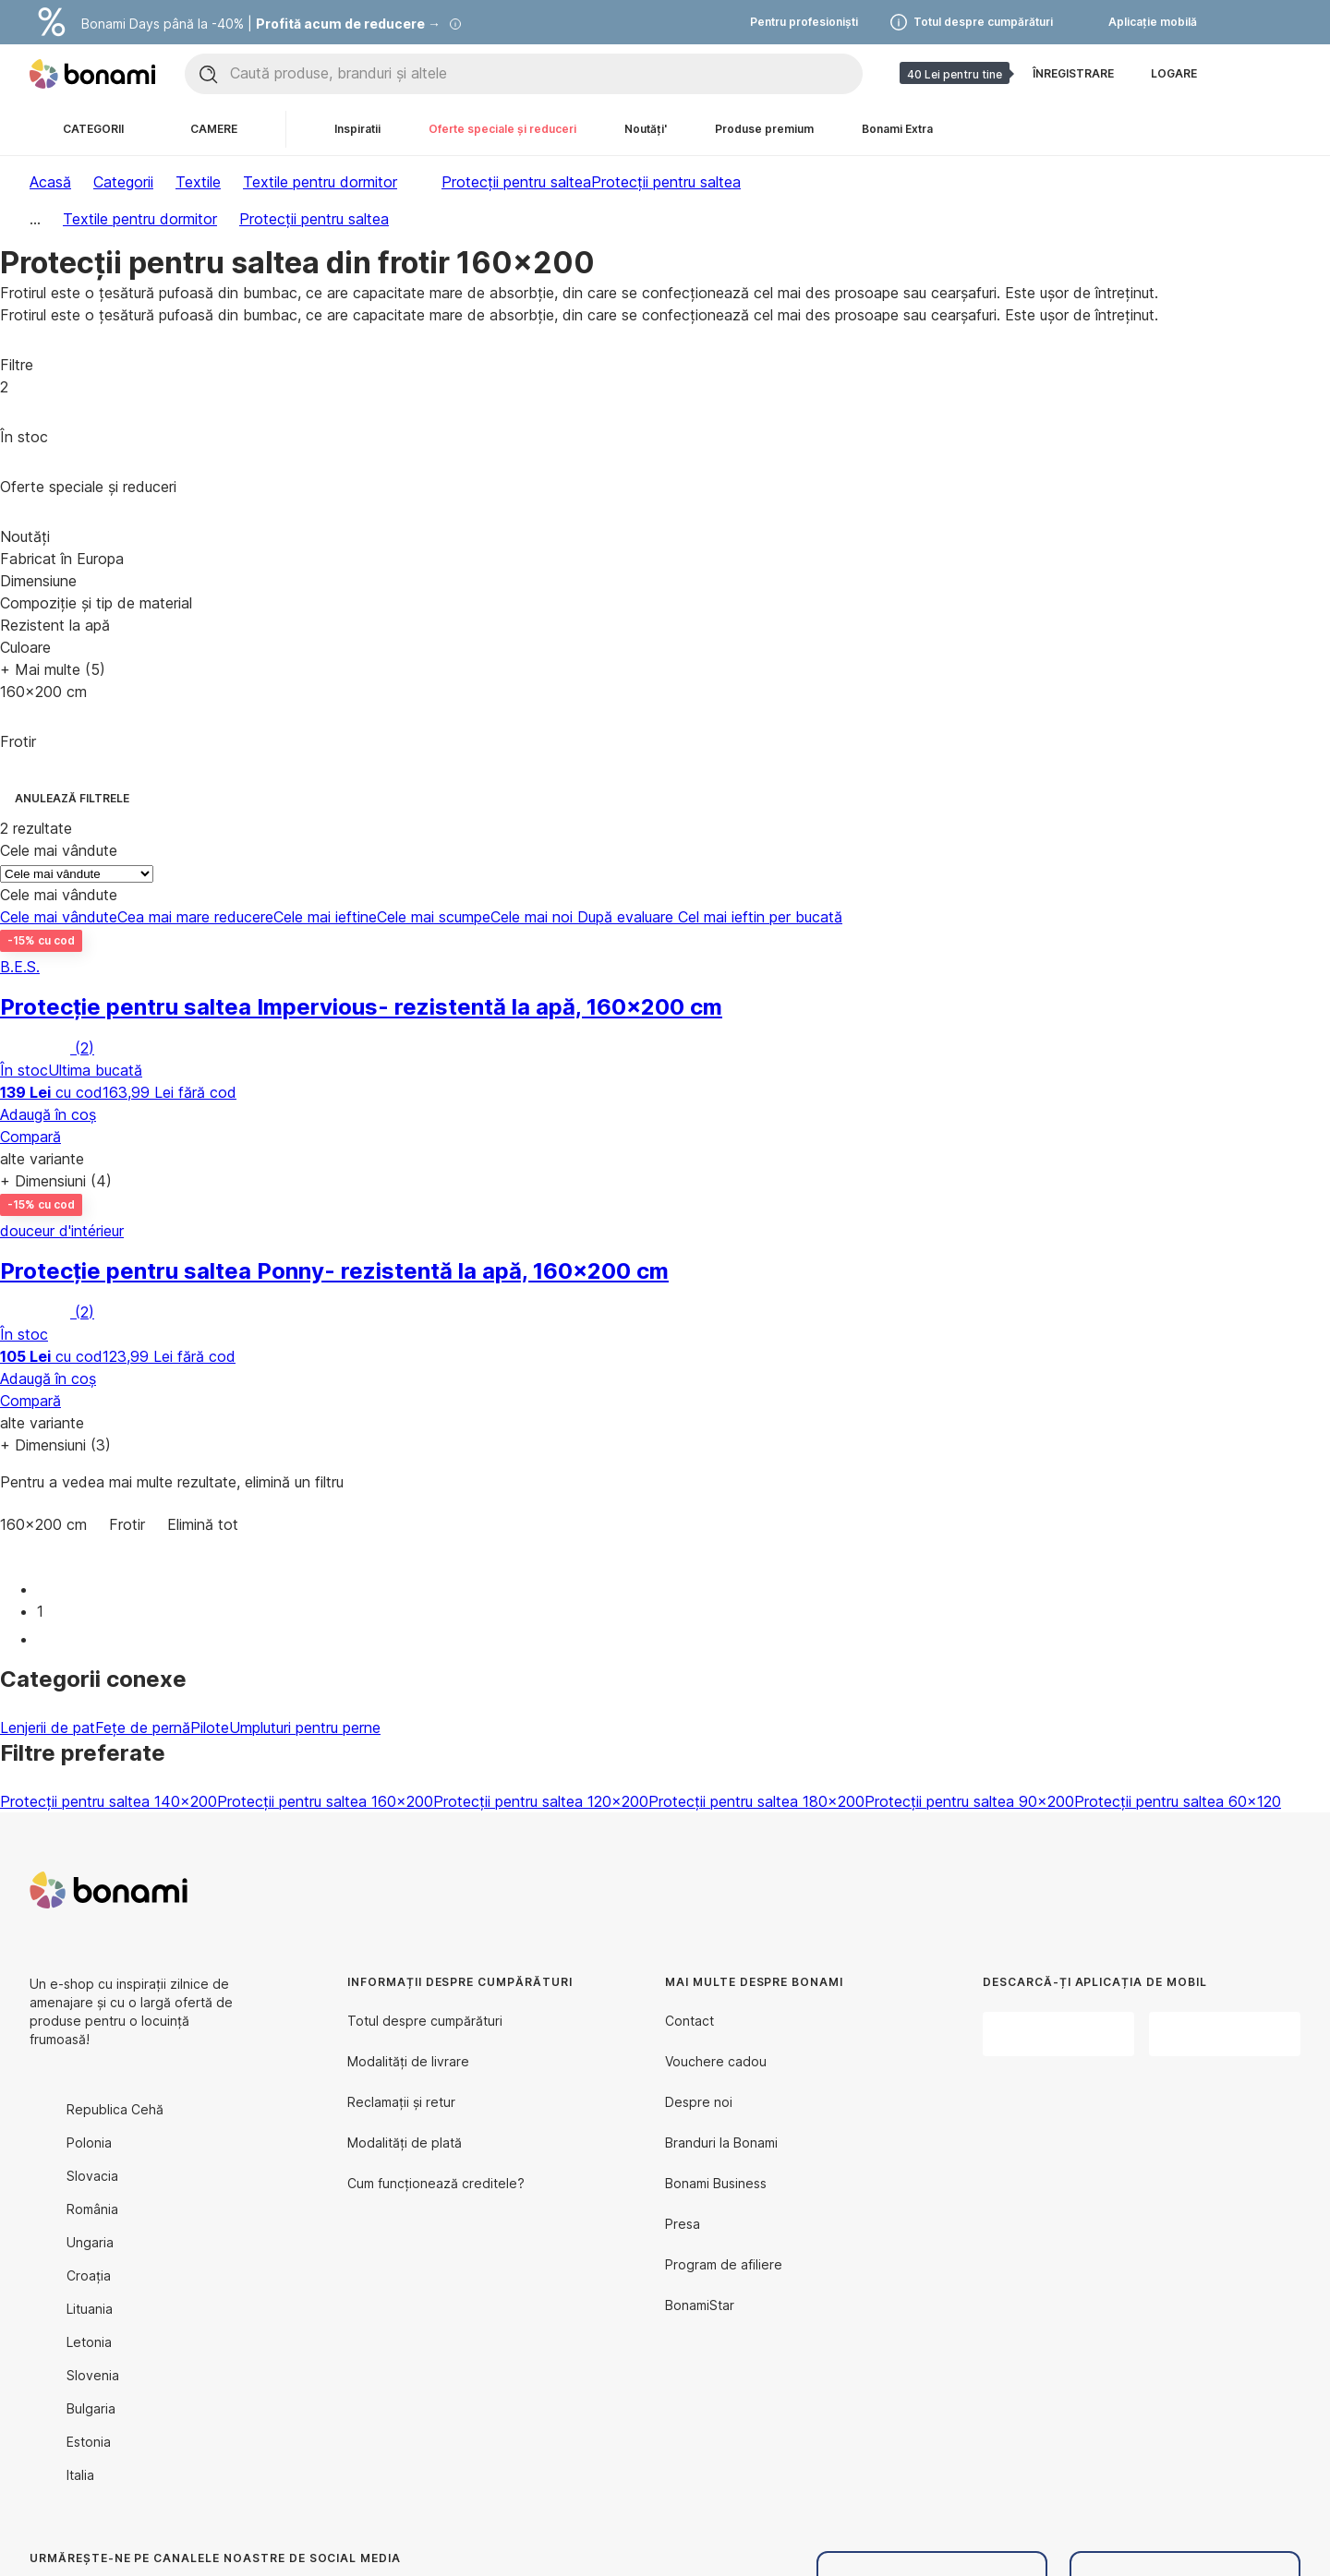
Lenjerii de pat (47, 1727)
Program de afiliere (723, 2264)
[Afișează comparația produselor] (1241, 73)
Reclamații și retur (401, 2102)
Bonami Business (716, 2183)
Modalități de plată (404, 2142)
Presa (682, 2224)
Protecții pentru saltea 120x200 (540, 1801)
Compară (30, 1136)
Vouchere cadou (716, 2061)
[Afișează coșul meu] (1285, 73)
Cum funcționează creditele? (436, 2183)
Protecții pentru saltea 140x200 (108, 1801)
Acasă (50, 182)
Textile (198, 182)
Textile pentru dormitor (320, 182)
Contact (689, 2020)
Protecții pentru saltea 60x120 (1177, 1801)
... (35, 219)
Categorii (123, 182)
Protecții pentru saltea (666, 182)
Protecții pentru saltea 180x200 (756, 1801)
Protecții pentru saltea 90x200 (969, 1801)
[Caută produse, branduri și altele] (546, 73)
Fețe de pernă (142, 1727)
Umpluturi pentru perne (305, 1727)
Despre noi (698, 2102)
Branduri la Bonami (721, 2142)
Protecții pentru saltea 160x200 (325, 1801)
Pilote (209, 1727)
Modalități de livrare (408, 2061)
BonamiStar (699, 2305)
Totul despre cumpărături (424, 2020)
